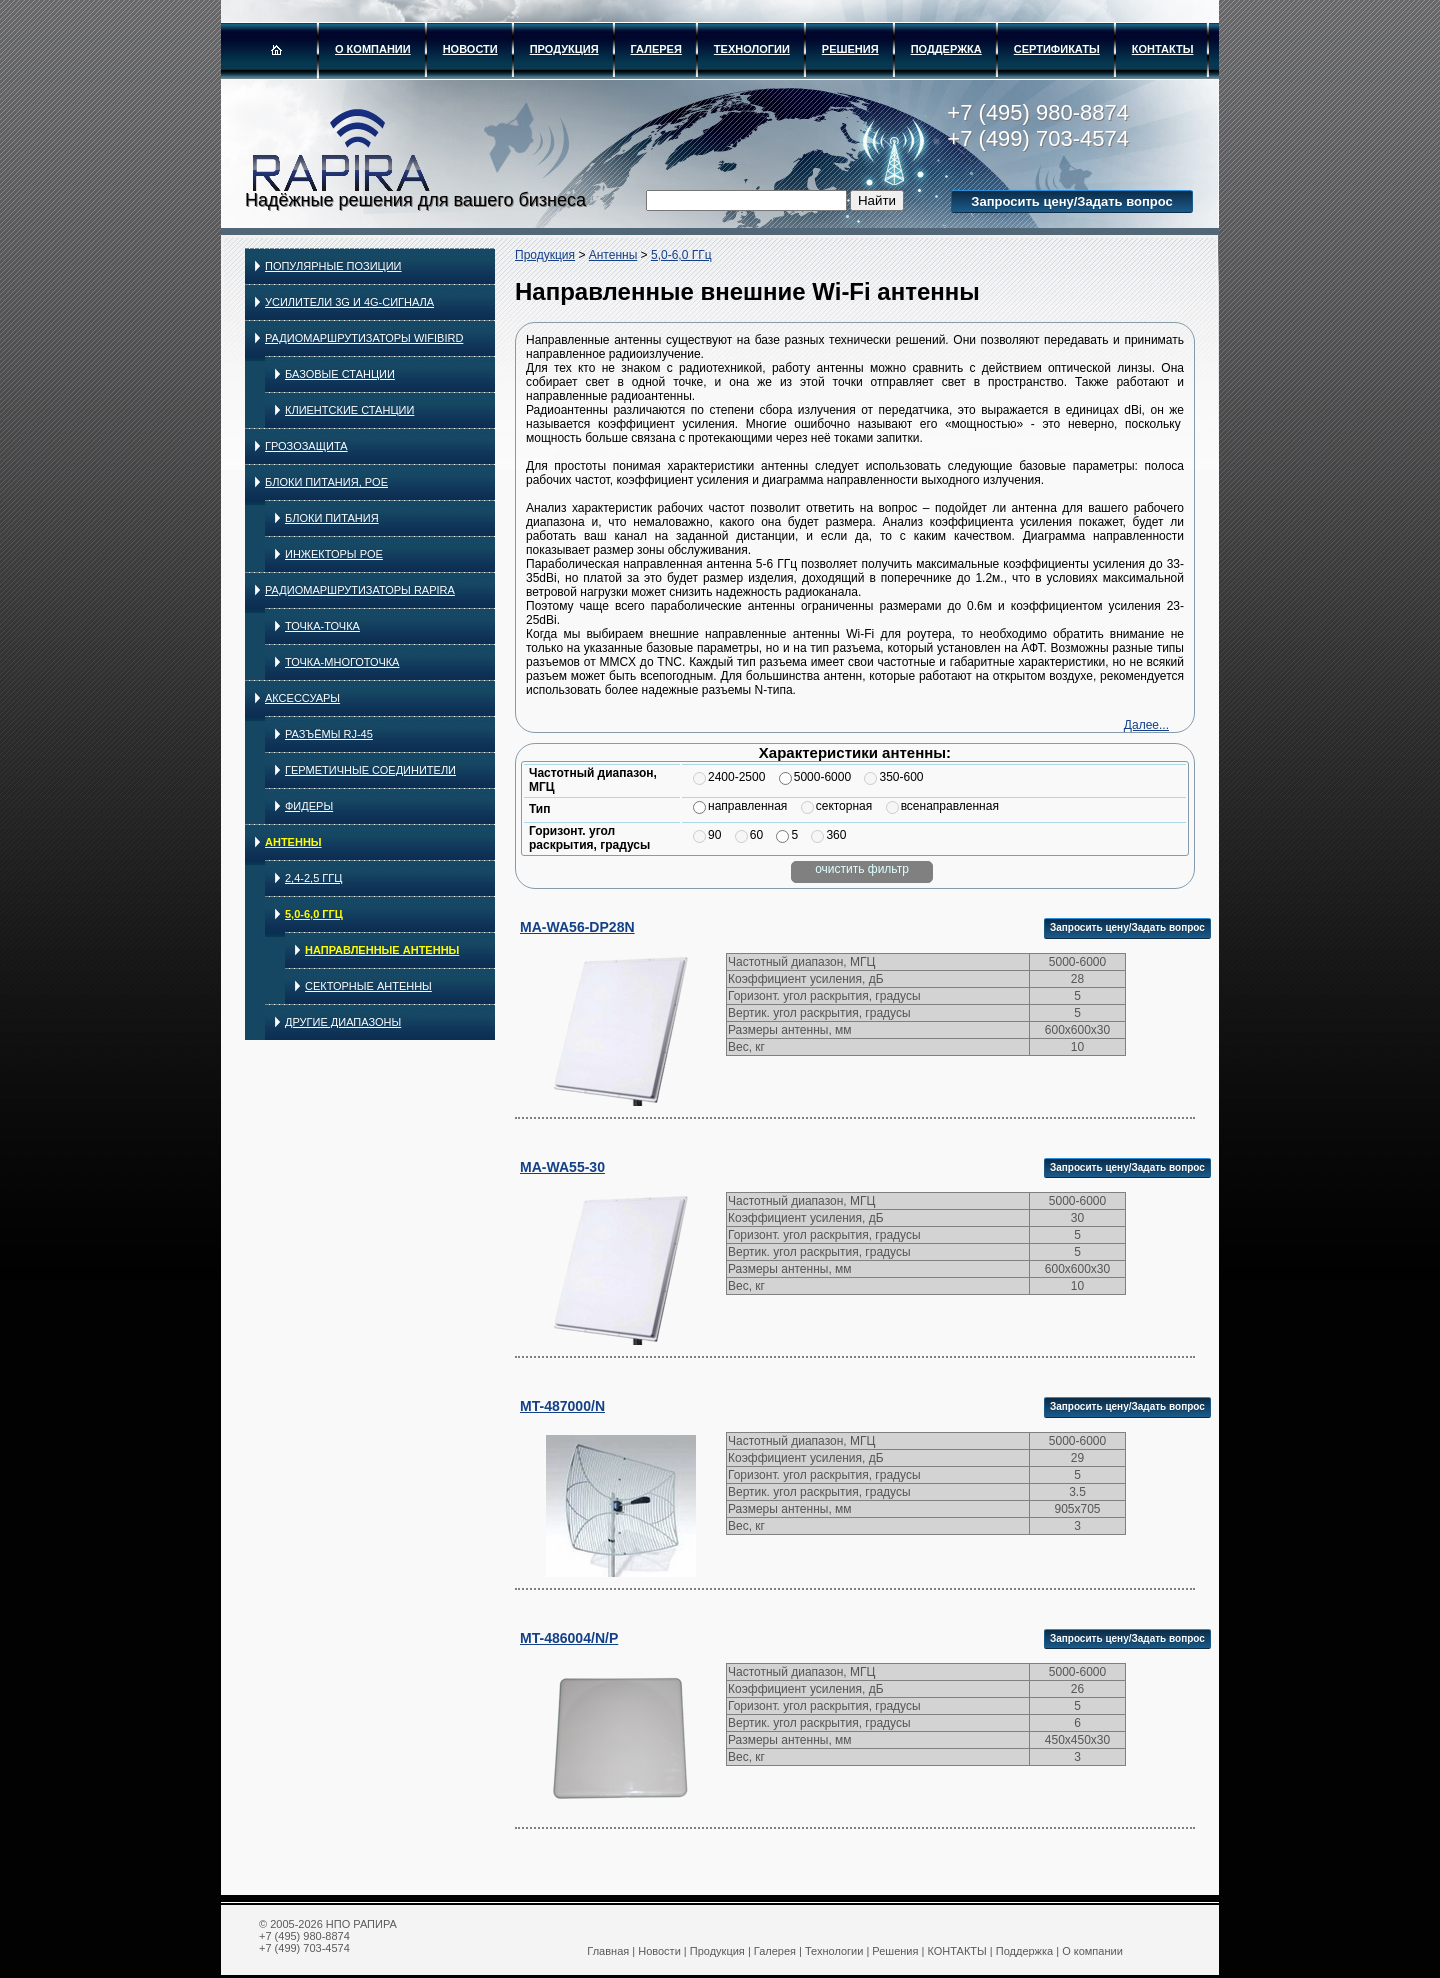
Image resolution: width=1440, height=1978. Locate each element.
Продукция (564, 49)
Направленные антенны (382, 950)
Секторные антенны (368, 986)
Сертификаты (1057, 49)
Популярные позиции (333, 266)
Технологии (752, 49)
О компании (373, 49)
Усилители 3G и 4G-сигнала (349, 302)
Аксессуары (302, 698)
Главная (608, 1951)
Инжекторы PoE (334, 554)
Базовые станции (340, 374)
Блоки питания (332, 518)
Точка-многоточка (342, 662)
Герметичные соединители (370, 770)
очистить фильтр (862, 869)
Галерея (656, 49)
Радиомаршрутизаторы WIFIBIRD (364, 338)
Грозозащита (306, 446)
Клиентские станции (349, 410)
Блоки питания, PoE (326, 482)
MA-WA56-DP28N (577, 927)
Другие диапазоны (343, 1022)
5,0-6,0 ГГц (314, 914)
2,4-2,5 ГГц (313, 878)
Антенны (293, 842)
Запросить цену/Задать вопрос (1071, 201)
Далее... (1146, 725)
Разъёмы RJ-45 (329, 734)
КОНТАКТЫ (1163, 49)
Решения (850, 49)
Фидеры (309, 806)
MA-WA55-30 (562, 1167)
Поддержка (946, 49)
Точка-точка (322, 626)
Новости (470, 49)
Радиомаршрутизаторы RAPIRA (360, 590)
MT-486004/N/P (569, 1638)
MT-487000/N (562, 1406)
